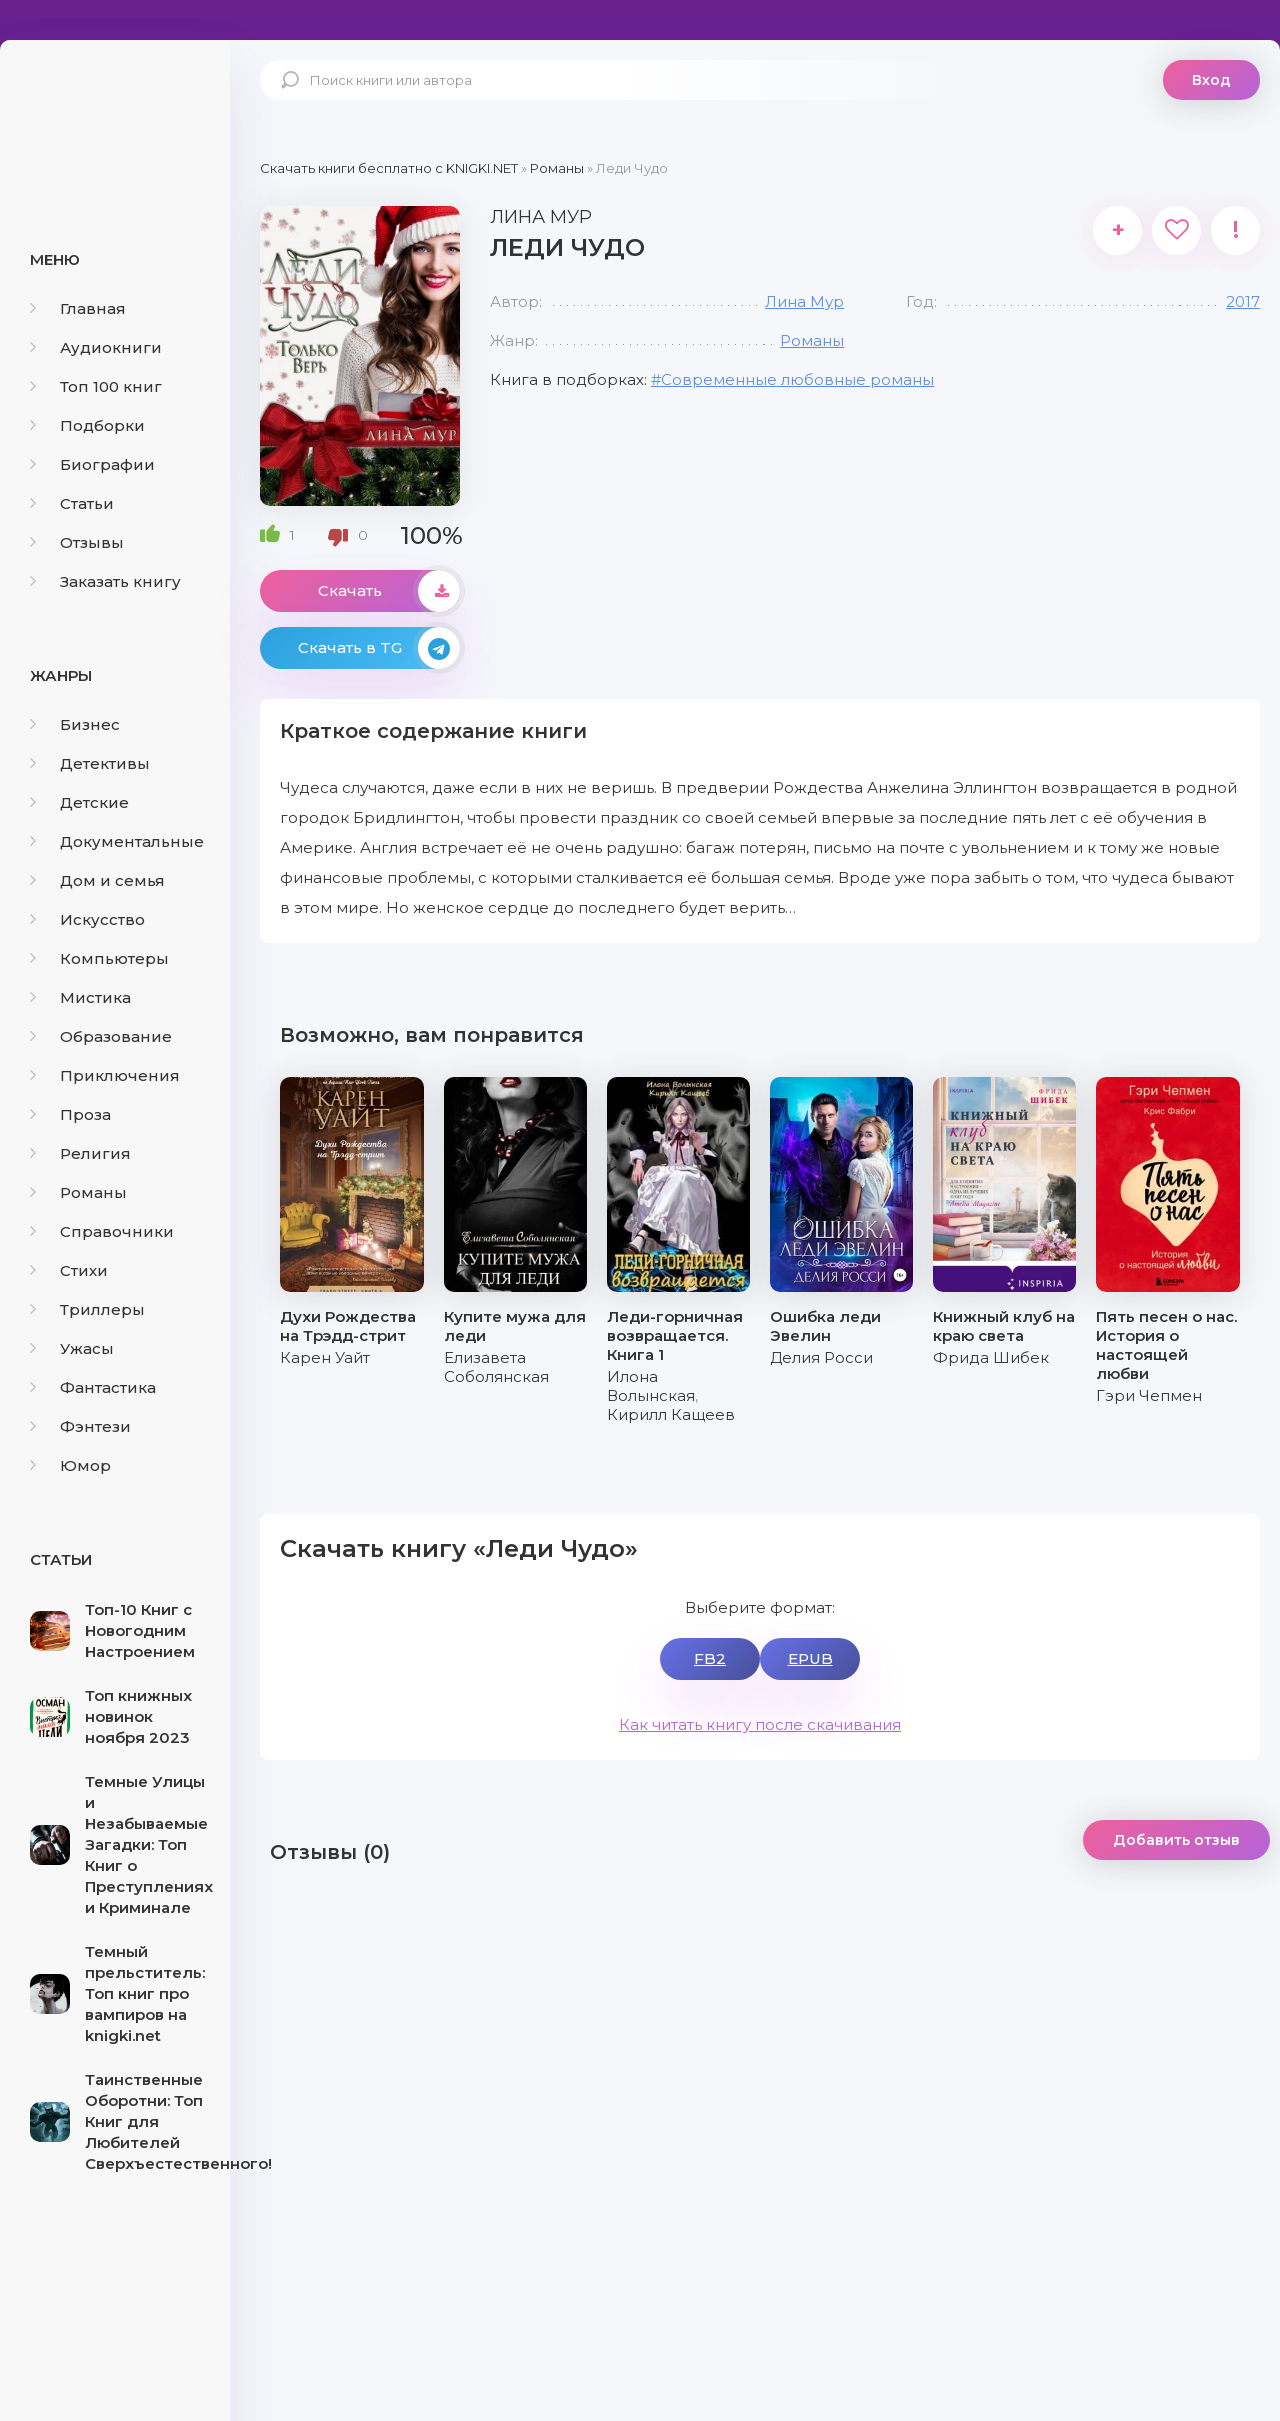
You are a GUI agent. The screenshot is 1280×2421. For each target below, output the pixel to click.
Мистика (80, 997)
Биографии (92, 464)
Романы (78, 1192)
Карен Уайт (325, 1357)
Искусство (87, 919)
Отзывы (77, 542)
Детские (79, 802)
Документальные (117, 841)
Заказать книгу (105, 581)
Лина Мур (804, 301)
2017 (1243, 301)
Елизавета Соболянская (496, 1367)
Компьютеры (99, 958)
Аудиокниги (96, 347)
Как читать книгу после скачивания (760, 1724)
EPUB (810, 1658)
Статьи (72, 503)
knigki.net (115, 115)
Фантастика (93, 1387)
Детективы (90, 763)
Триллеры (87, 1309)
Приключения (105, 1075)
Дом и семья (97, 880)
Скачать (389, 591)
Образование (101, 1036)
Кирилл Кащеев (671, 1414)
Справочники (102, 1231)
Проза (70, 1114)
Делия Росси (821, 1357)
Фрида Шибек (991, 1357)
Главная (78, 308)
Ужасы (72, 1348)
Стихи (69, 1270)
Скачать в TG (379, 648)
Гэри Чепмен (1149, 1395)
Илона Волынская (651, 1386)
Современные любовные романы (797, 379)
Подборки (87, 425)
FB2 (710, 1658)
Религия (80, 1153)
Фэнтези (80, 1426)
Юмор (70, 1465)
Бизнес (75, 724)
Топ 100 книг (96, 386)
